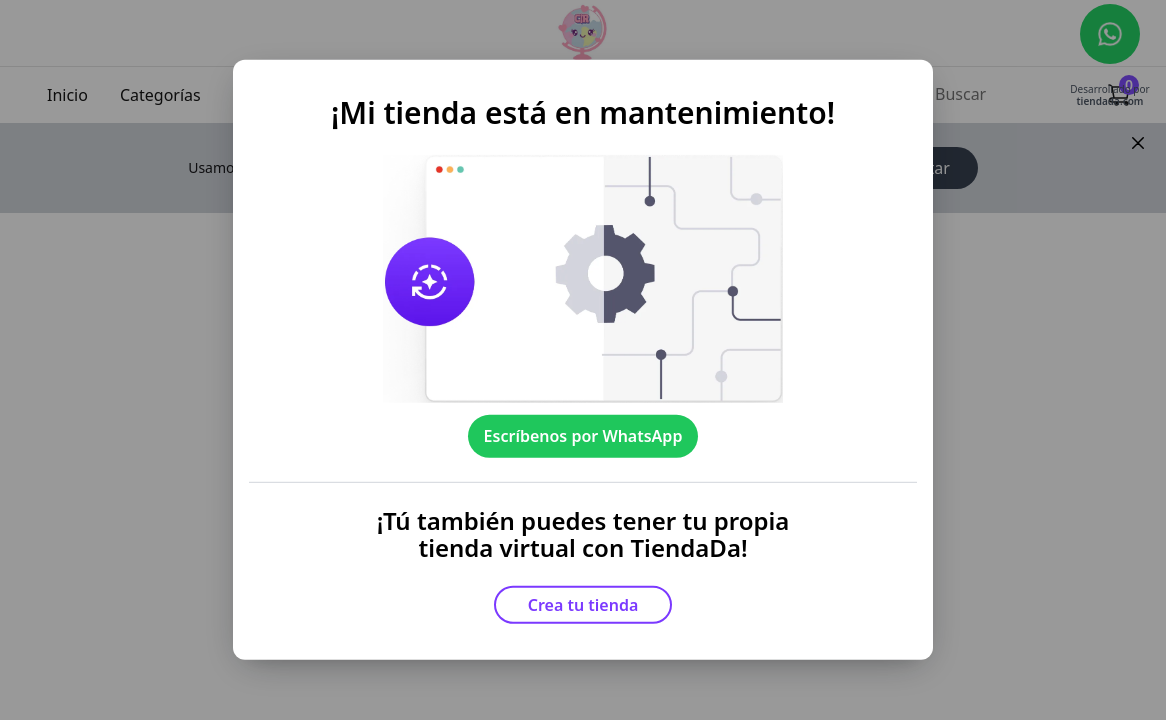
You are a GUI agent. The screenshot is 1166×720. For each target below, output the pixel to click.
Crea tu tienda (583, 605)
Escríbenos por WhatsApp (583, 436)
